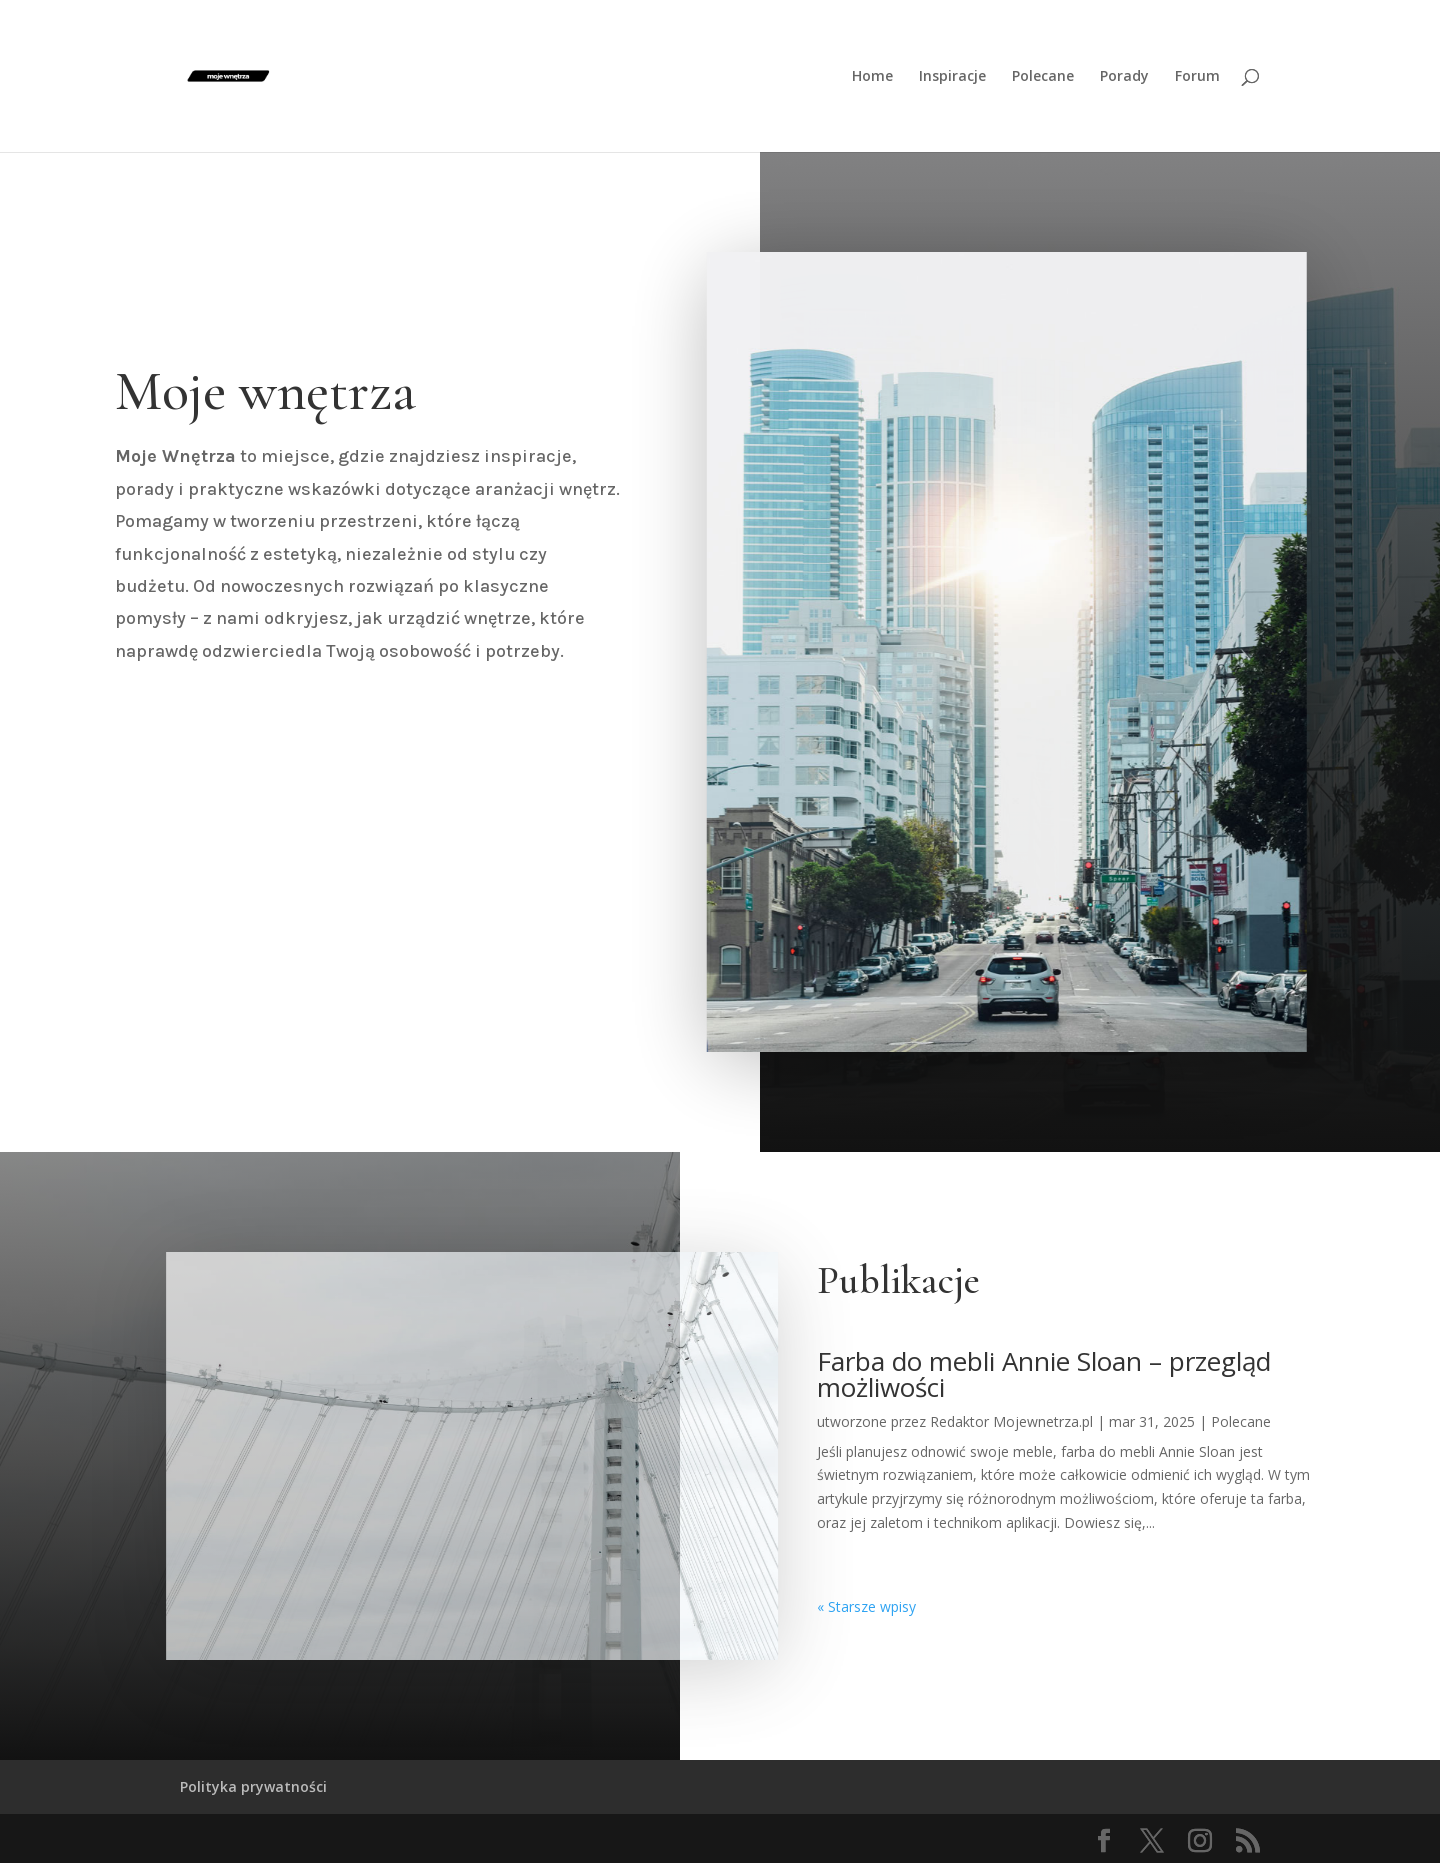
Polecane (1043, 77)
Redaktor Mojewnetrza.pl (1011, 1421)
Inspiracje (952, 77)
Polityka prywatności (253, 1786)
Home (872, 77)
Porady (1124, 77)
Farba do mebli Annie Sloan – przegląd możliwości (1044, 1374)
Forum (1197, 77)
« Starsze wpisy (866, 1606)
